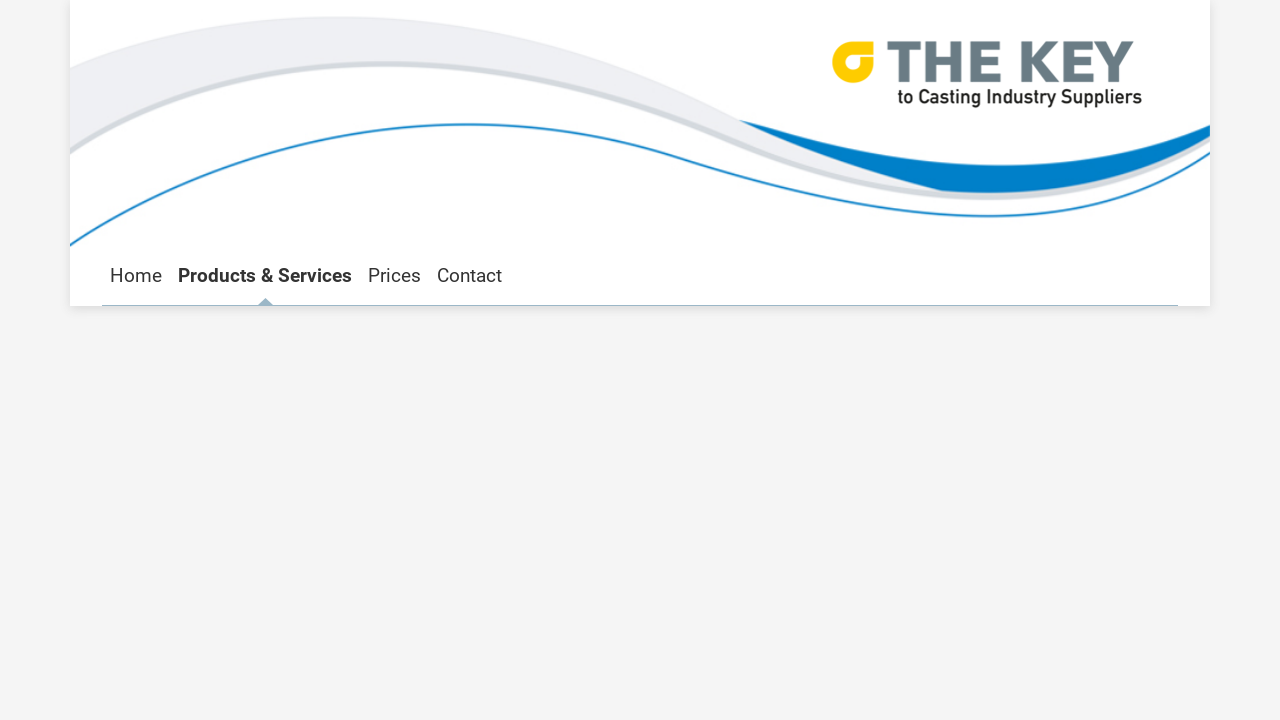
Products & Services (265, 275)
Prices (394, 275)
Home (136, 275)
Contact (469, 275)
